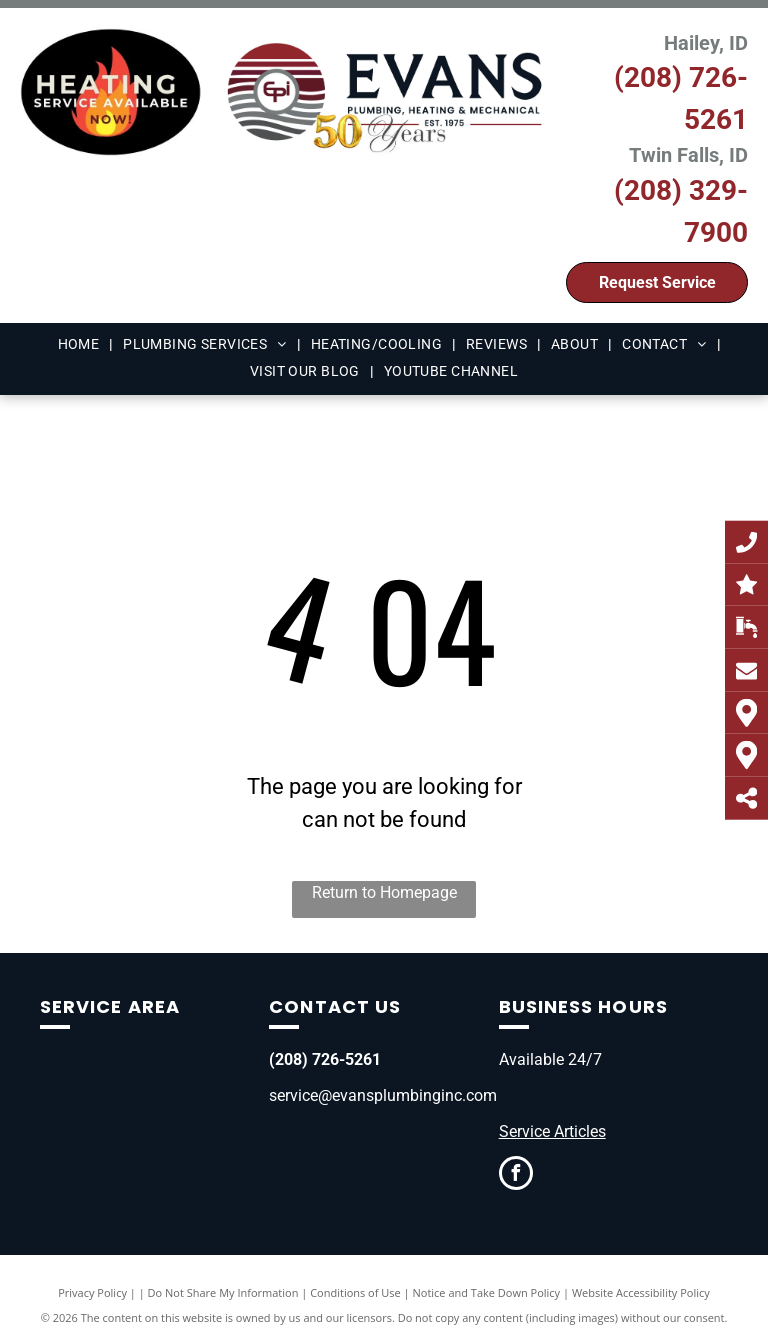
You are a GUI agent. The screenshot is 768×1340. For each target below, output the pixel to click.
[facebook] (516, 1175)
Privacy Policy (92, 1292)
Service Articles (552, 1131)
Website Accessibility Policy (641, 1292)
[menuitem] (81, 344)
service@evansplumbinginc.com (383, 1095)
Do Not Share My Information (223, 1292)
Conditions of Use (355, 1292)
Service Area (110, 1006)
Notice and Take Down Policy (487, 1292)
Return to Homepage (384, 892)
